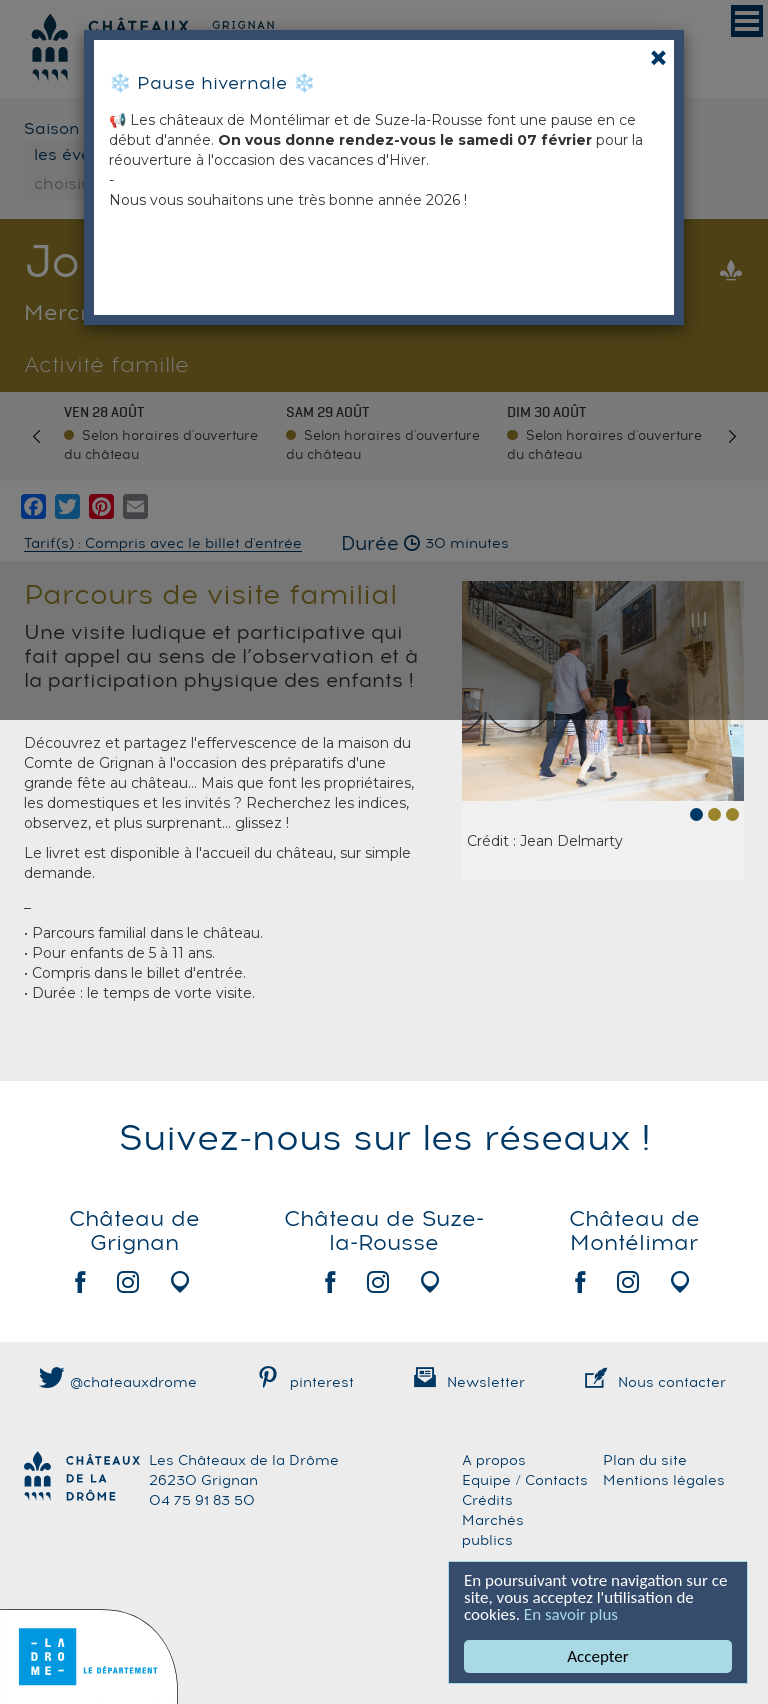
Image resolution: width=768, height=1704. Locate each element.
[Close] (658, 57)
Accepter (597, 1656)
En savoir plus (571, 1614)
